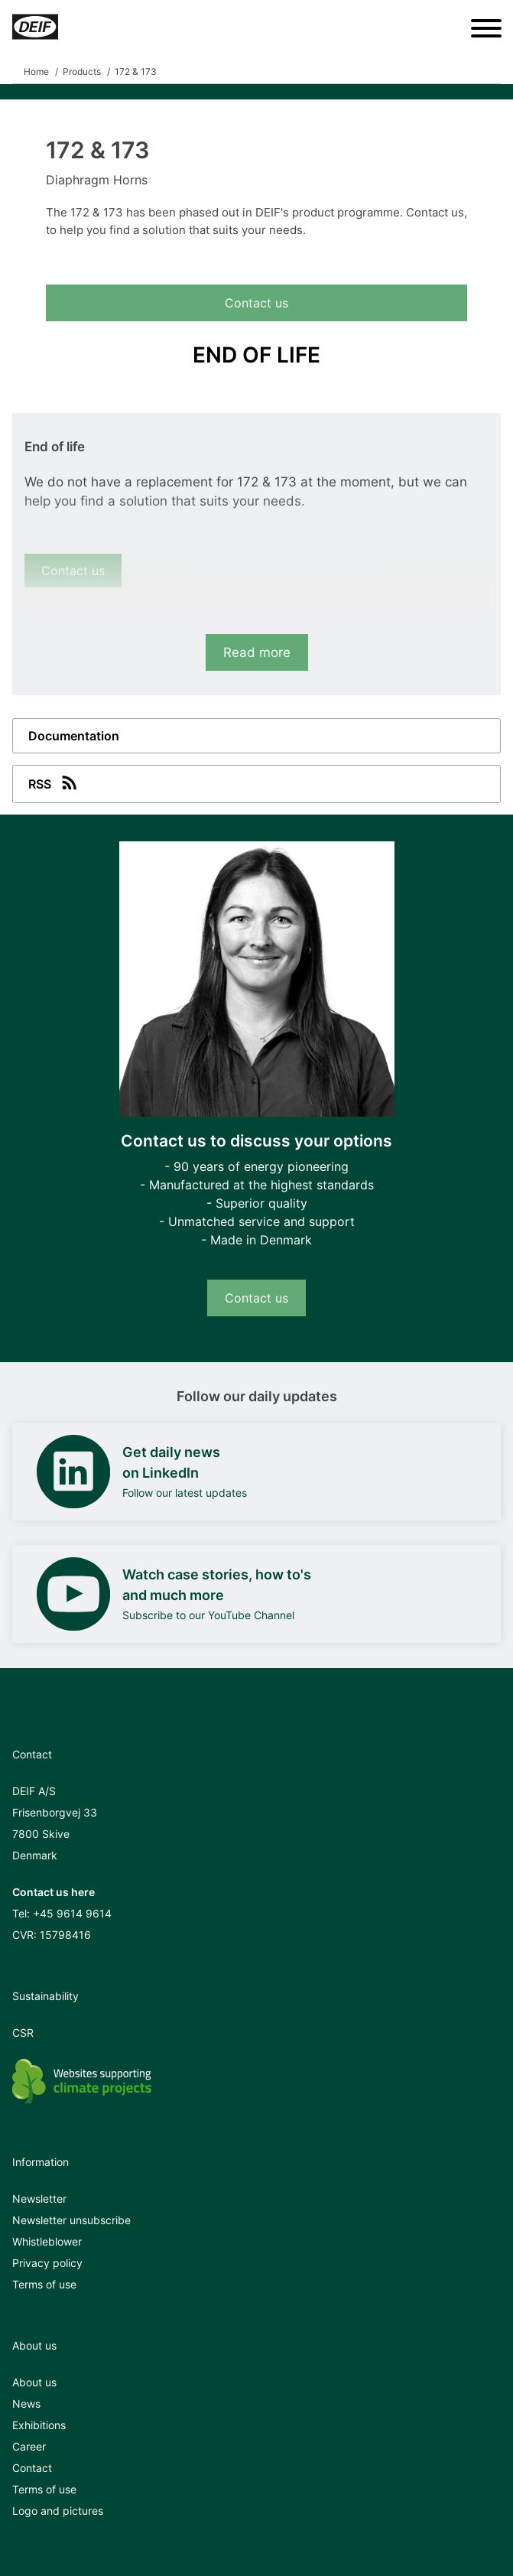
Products (82, 71)
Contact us (256, 303)
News (26, 2403)
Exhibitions (39, 2424)
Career (29, 2446)
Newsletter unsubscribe (71, 2219)
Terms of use (44, 2284)
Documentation (73, 735)
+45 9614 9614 (72, 1913)
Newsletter (39, 2198)
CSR (23, 2032)
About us (34, 2382)
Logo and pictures (57, 2510)
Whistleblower (47, 2241)
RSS (54, 782)
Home (36, 71)
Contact (32, 2467)
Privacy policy (47, 2262)
